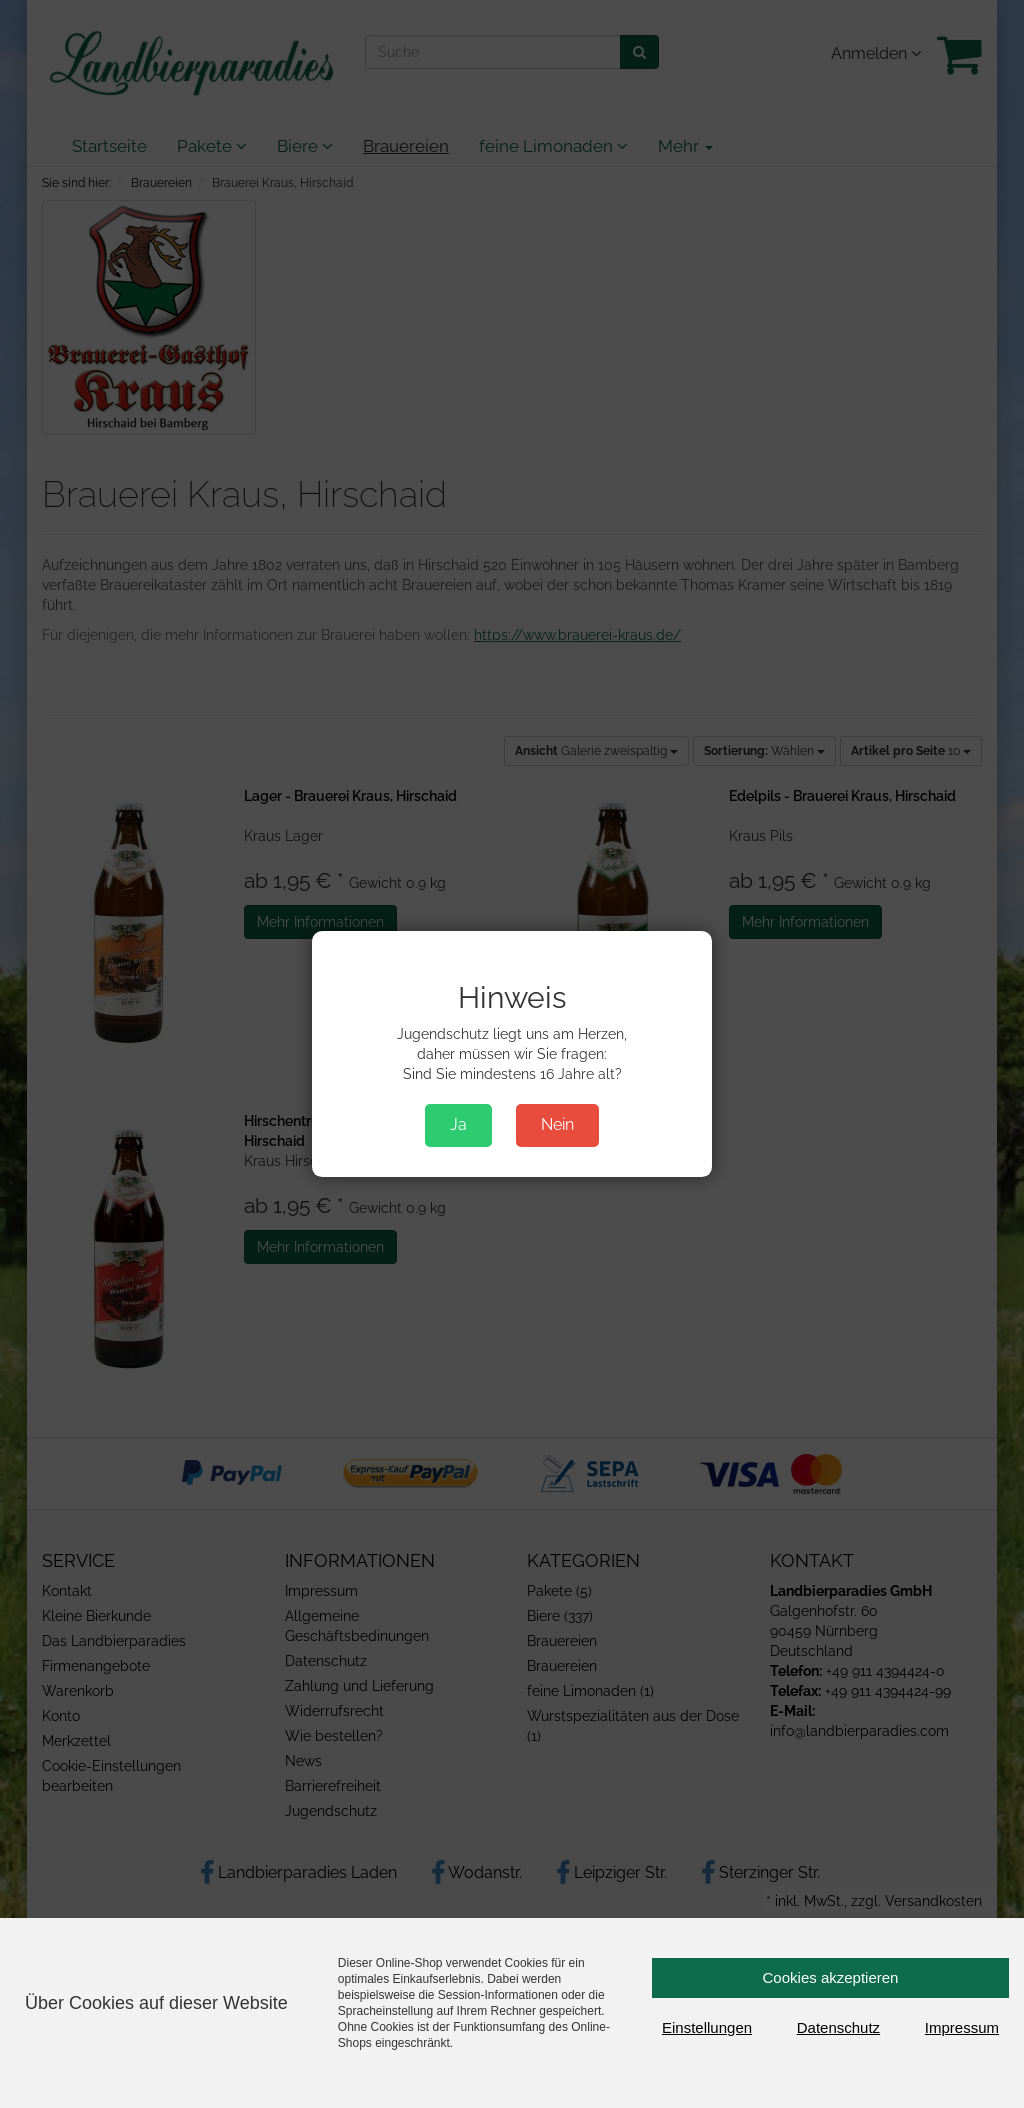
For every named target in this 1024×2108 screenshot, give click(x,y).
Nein (557, 1124)
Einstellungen (707, 2027)
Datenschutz (838, 2027)
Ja (458, 1124)
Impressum (962, 2027)
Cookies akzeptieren (831, 1977)
